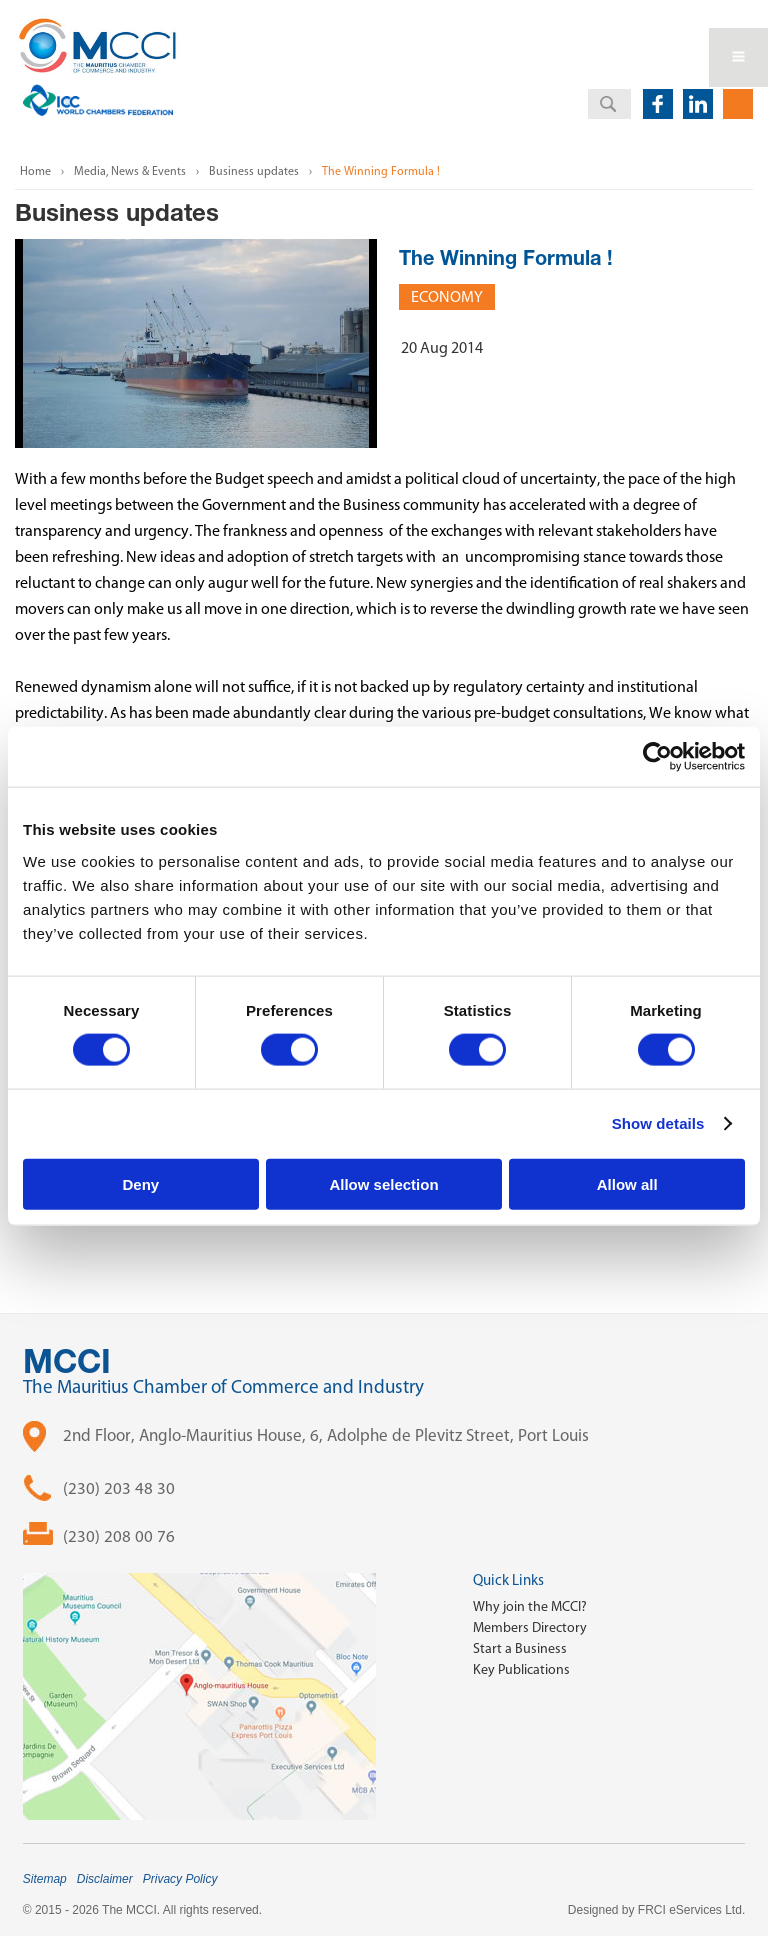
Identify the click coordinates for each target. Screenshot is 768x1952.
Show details (658, 1123)
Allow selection (383, 1183)
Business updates (254, 171)
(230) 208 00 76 (119, 1536)
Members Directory (530, 1627)
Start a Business (520, 1648)
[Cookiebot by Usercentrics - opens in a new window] (657, 757)
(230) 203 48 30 (119, 1488)
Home (35, 171)
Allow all (627, 1183)
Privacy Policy (180, 1879)
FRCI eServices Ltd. (691, 1910)
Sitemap (45, 1879)
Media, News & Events (130, 171)
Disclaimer (105, 1879)
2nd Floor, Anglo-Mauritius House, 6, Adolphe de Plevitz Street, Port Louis (326, 1435)
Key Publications (521, 1669)
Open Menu (738, 57)
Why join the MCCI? (530, 1606)
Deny (140, 1183)
